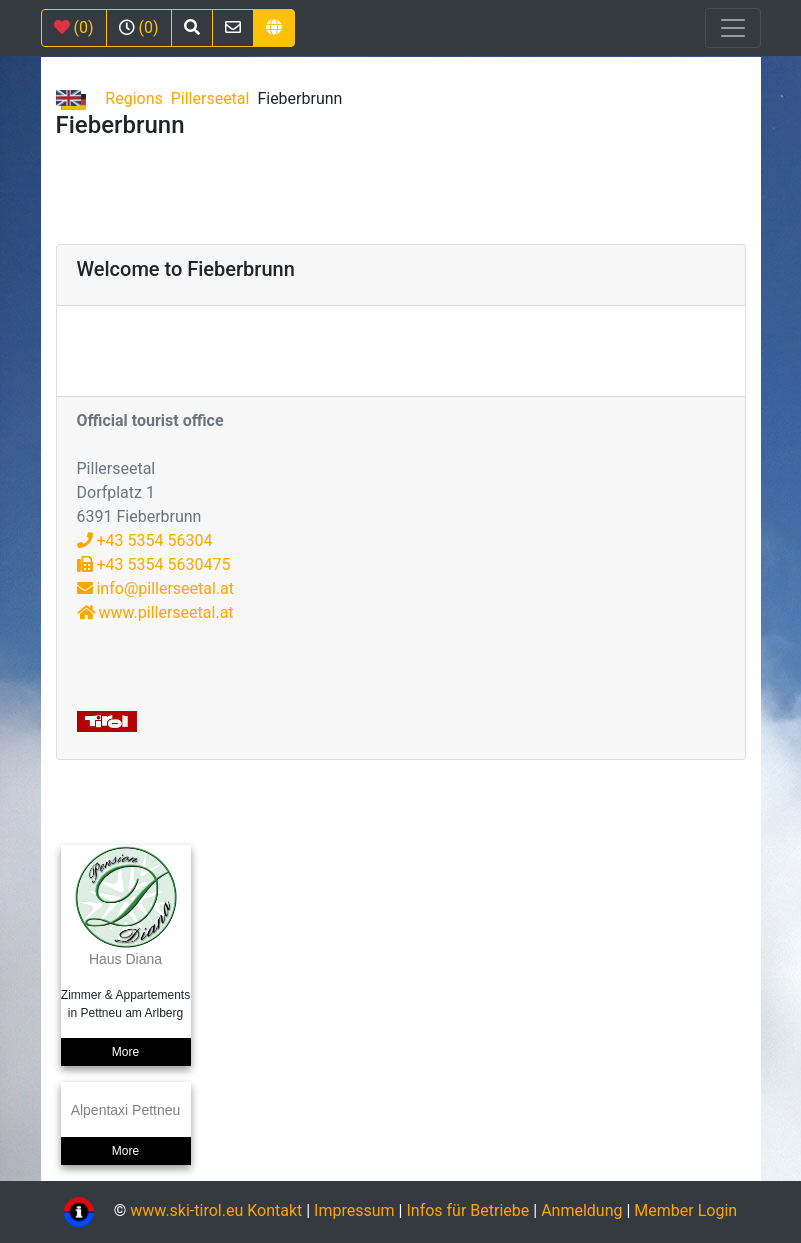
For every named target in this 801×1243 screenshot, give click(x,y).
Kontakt (276, 1210)
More (125, 1052)
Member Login (685, 1210)
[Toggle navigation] (733, 28)
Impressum (354, 1210)
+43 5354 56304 (145, 540)
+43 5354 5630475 (154, 564)
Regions (133, 98)
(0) (74, 27)
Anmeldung (581, 1210)
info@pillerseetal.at (156, 588)
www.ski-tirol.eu (186, 1210)
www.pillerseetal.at (155, 612)
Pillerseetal (210, 98)
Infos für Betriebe (467, 1210)
